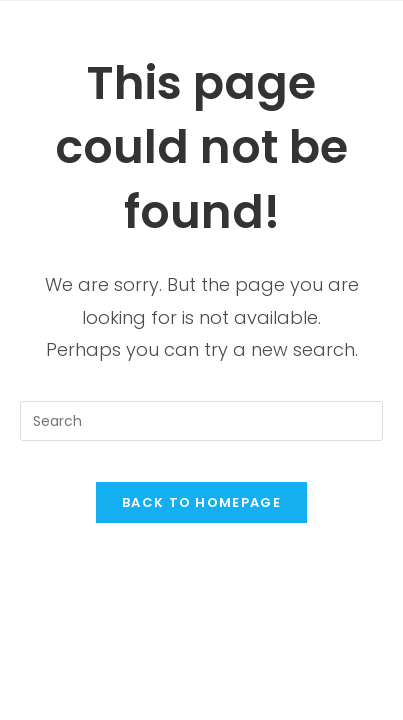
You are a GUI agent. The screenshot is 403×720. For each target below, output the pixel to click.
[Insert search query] (201, 421)
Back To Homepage (201, 502)
